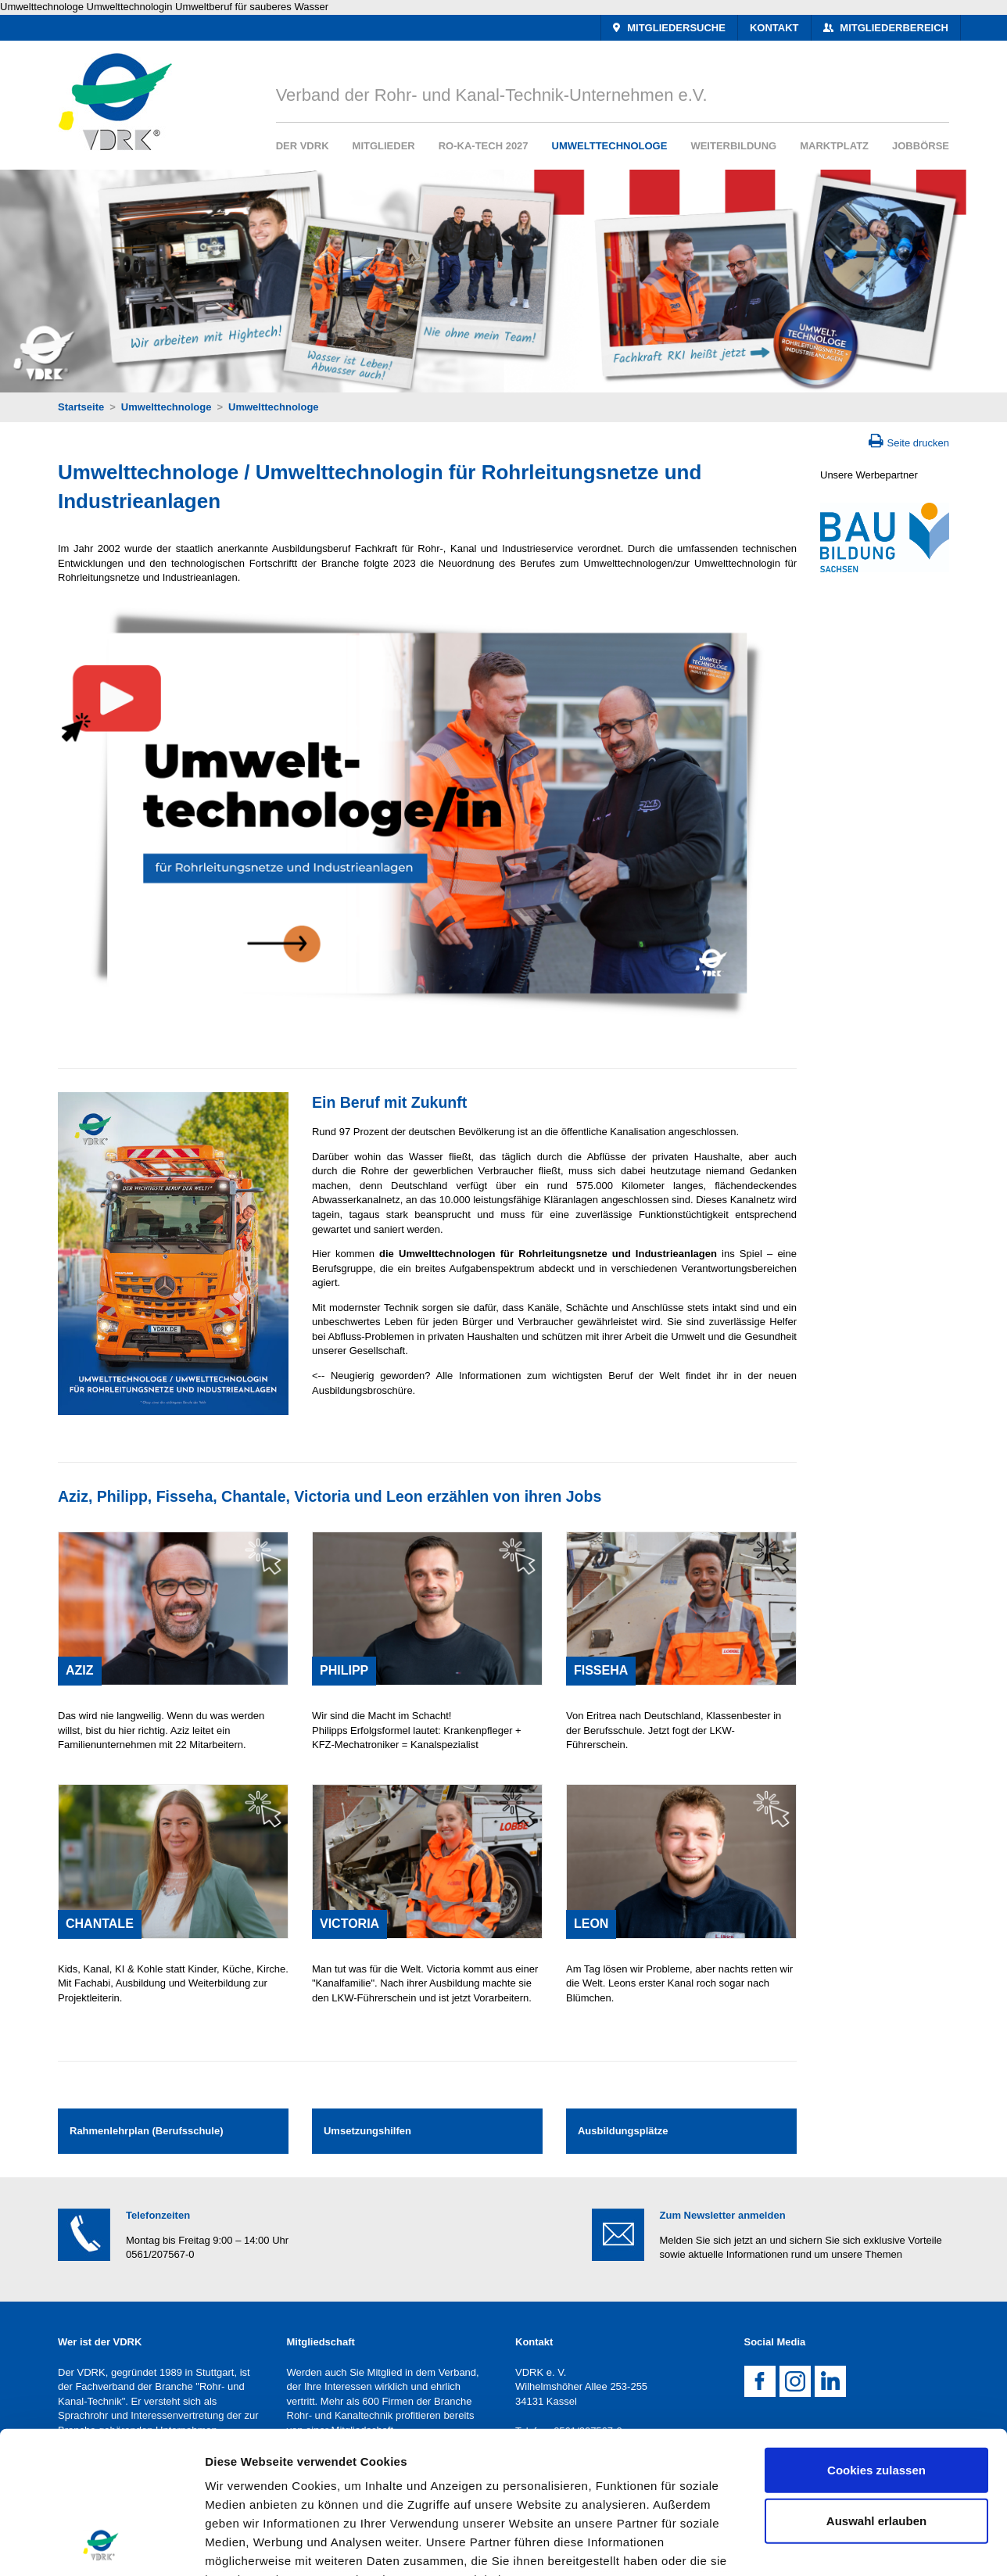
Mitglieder (384, 146)
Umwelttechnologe (610, 146)
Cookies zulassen (876, 2337)
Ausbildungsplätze (623, 2131)
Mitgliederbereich (892, 28)
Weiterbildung (733, 146)
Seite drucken (918, 443)
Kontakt (774, 28)
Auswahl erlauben (876, 2388)
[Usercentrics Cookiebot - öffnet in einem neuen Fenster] (101, 2545)
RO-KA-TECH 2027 (484, 146)
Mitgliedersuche (675, 28)
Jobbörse (920, 146)
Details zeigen (831, 2545)
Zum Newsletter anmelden (723, 2215)
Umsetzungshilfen (367, 2131)
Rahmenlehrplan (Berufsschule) (147, 2131)
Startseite (81, 407)
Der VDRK (302, 146)
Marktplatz (834, 146)
